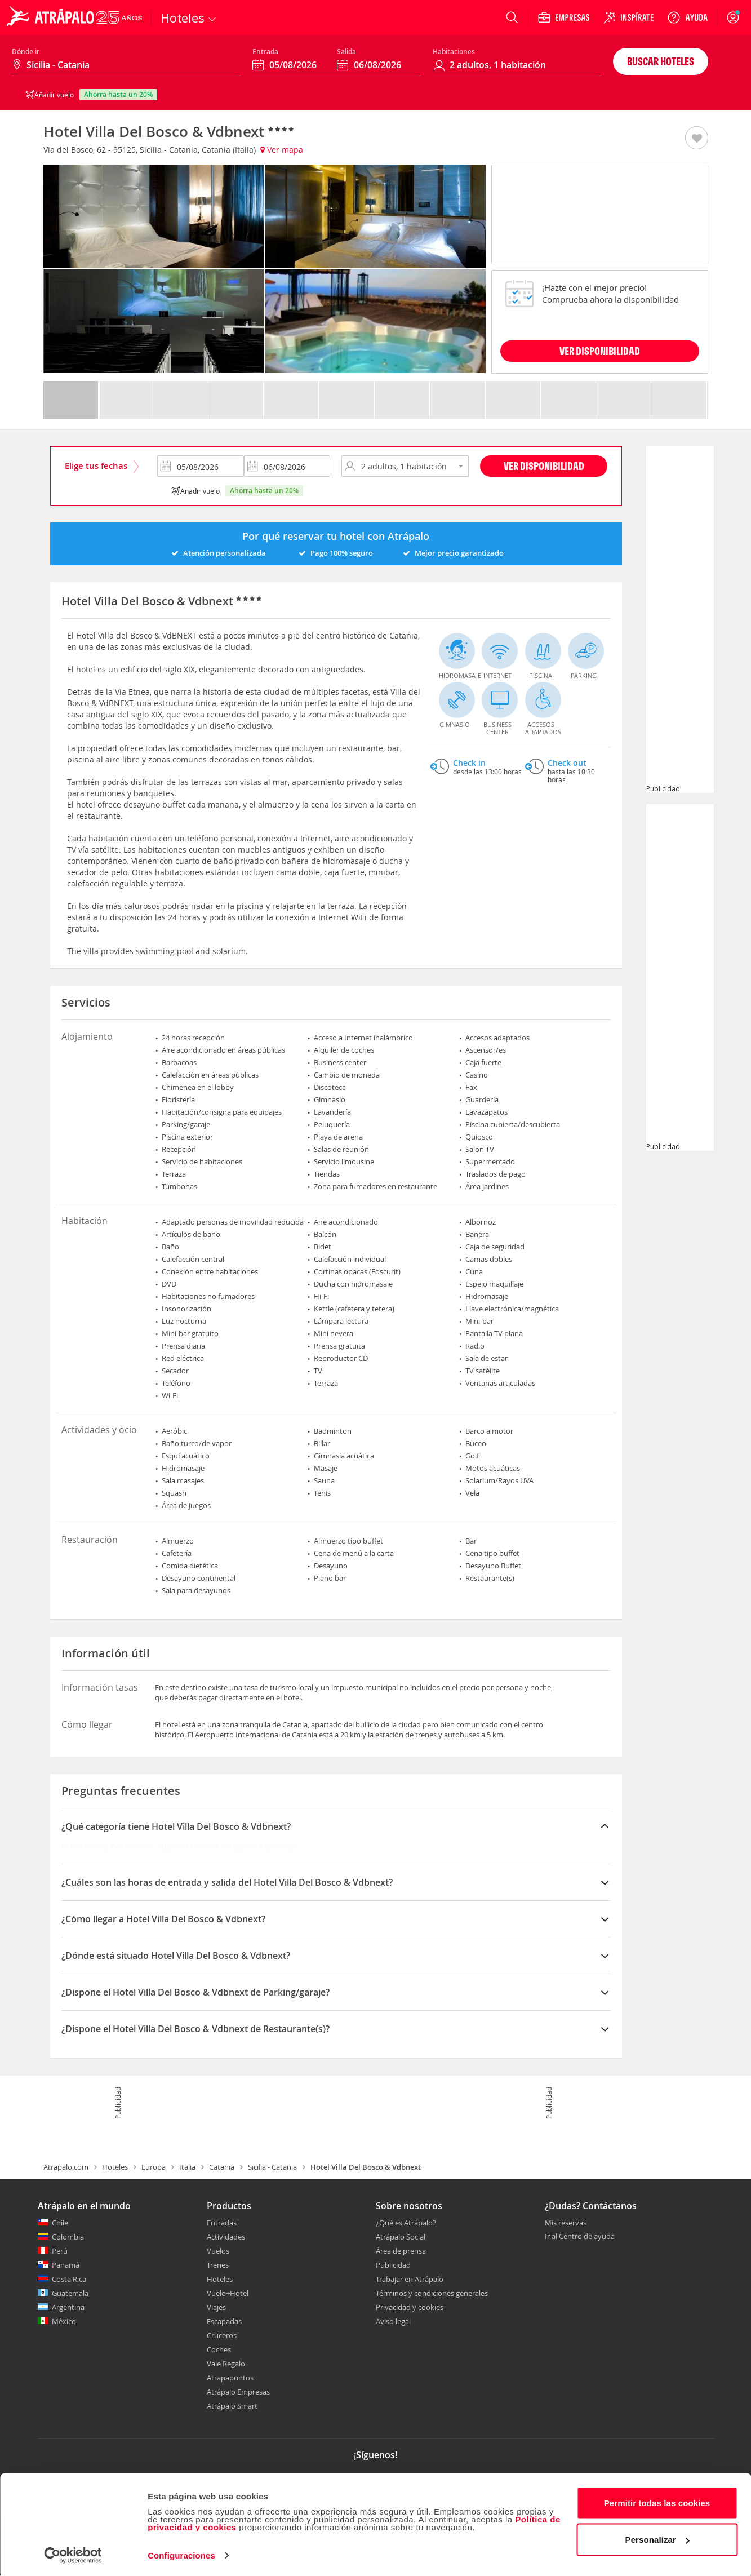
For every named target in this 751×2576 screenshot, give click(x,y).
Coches (219, 2349)
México (64, 2321)
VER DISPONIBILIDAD (599, 351)
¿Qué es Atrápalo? (406, 2223)
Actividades (226, 2237)
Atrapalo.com (65, 2167)
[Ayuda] (687, 17)
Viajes (216, 2307)
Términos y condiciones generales (432, 2293)
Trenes (218, 2265)
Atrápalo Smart (232, 2406)
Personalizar (657, 2538)
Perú (60, 2251)
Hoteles (115, 2167)
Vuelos (218, 2251)
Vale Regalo (226, 2363)
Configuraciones (181, 2554)
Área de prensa (401, 2251)
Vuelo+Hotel (227, 2293)
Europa (153, 2167)
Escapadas (224, 2321)
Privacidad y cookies (409, 2307)
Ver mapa (281, 149)
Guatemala (70, 2293)
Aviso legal (393, 2321)
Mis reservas (565, 2223)
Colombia (68, 2237)
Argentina (68, 2307)
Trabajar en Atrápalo (409, 2279)
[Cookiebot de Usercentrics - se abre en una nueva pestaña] (73, 2554)
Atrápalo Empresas (238, 2392)
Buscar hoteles (660, 61)
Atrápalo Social (400, 2237)
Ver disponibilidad (544, 466)
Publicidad (393, 2265)
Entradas (222, 2223)
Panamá (65, 2265)
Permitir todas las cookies (657, 2501)
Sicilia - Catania (272, 2167)
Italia (187, 2167)
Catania (221, 2167)
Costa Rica (69, 2279)
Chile (60, 2223)
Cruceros (222, 2335)
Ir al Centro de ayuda (580, 2236)
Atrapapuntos (230, 2378)
